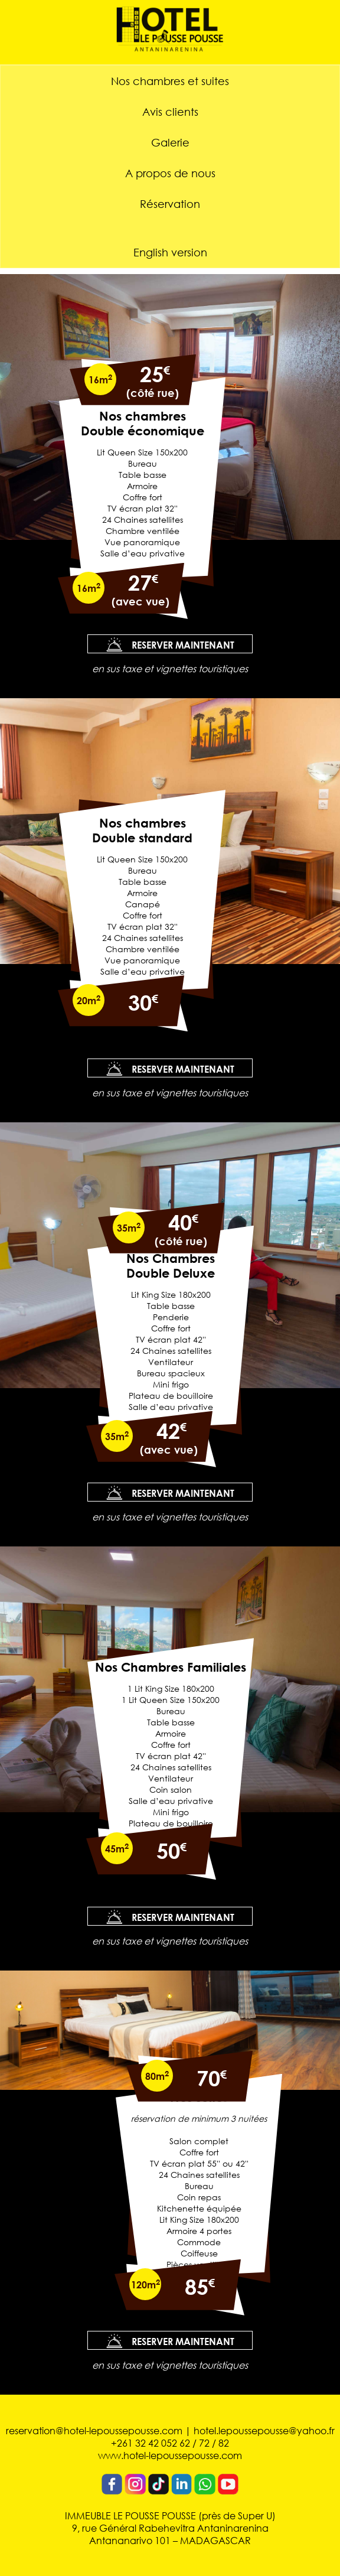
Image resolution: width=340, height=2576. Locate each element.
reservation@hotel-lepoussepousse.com (94, 2430)
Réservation (170, 203)
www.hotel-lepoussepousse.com (170, 2455)
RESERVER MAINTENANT (170, 644)
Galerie (170, 142)
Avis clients (170, 111)
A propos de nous (170, 173)
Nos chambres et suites (170, 80)
